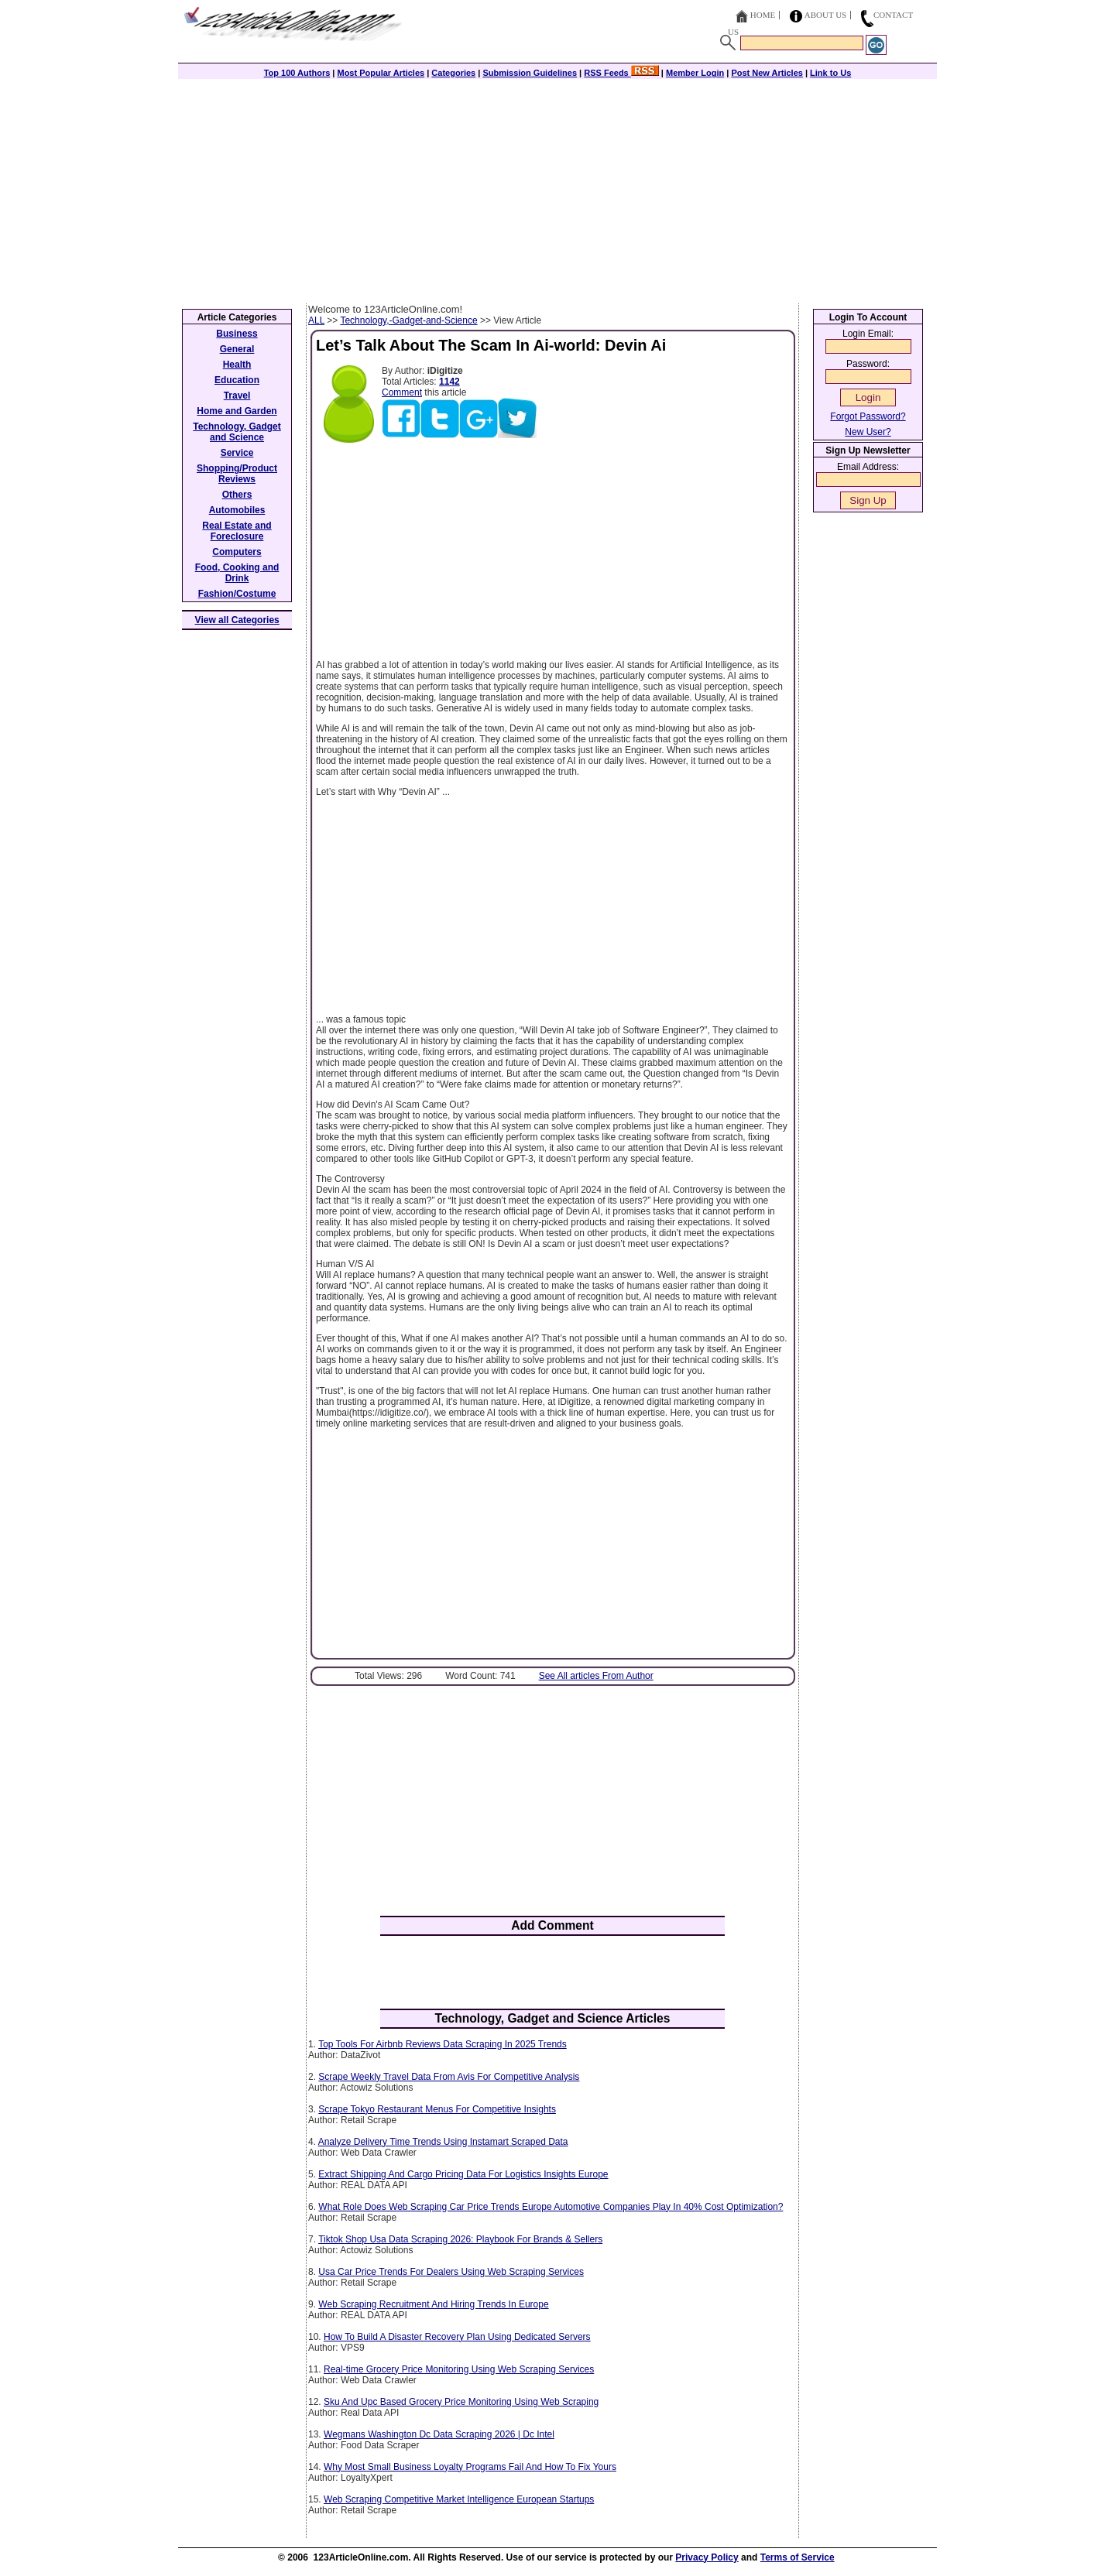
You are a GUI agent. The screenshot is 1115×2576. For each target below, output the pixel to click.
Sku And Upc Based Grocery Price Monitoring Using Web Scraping (461, 2401)
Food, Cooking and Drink (237, 573)
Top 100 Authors (297, 72)
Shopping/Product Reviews (237, 474)
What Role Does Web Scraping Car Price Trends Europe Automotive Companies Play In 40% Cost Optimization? (550, 2206)
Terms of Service (797, 2557)
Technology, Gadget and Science (237, 432)
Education (236, 380)
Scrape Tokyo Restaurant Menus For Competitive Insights (437, 2109)
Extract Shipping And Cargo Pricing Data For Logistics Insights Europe (463, 2174)
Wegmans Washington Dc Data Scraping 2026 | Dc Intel (439, 2434)
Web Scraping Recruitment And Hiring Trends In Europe (433, 2304)
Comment (402, 392)
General (237, 349)
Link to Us (830, 72)
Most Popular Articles (380, 72)
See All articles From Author (596, 1675)
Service (237, 452)
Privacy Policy (706, 2557)
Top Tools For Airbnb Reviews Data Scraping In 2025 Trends (442, 2044)
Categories (453, 72)
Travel (237, 395)
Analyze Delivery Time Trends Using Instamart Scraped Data (443, 2141)
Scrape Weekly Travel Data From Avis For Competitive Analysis (448, 2076)
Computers (236, 551)
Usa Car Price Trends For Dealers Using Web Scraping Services (451, 2271)
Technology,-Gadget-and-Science (408, 320)
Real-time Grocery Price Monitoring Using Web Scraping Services (459, 2369)
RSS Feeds (621, 72)
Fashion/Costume (237, 593)
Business (236, 333)
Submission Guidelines (529, 72)
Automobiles (237, 510)
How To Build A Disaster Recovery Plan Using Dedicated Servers (457, 2336)
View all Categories (237, 620)
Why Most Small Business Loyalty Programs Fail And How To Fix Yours (470, 2466)
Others (237, 494)
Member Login (695, 72)
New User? (867, 431)
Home (762, 14)
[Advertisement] (557, 187)
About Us (826, 14)
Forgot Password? (867, 416)
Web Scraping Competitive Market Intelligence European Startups (459, 2499)
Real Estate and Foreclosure (236, 531)
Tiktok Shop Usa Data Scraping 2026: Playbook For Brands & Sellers (460, 2239)
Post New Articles (767, 72)
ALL (316, 320)
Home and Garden (236, 411)
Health (237, 364)
